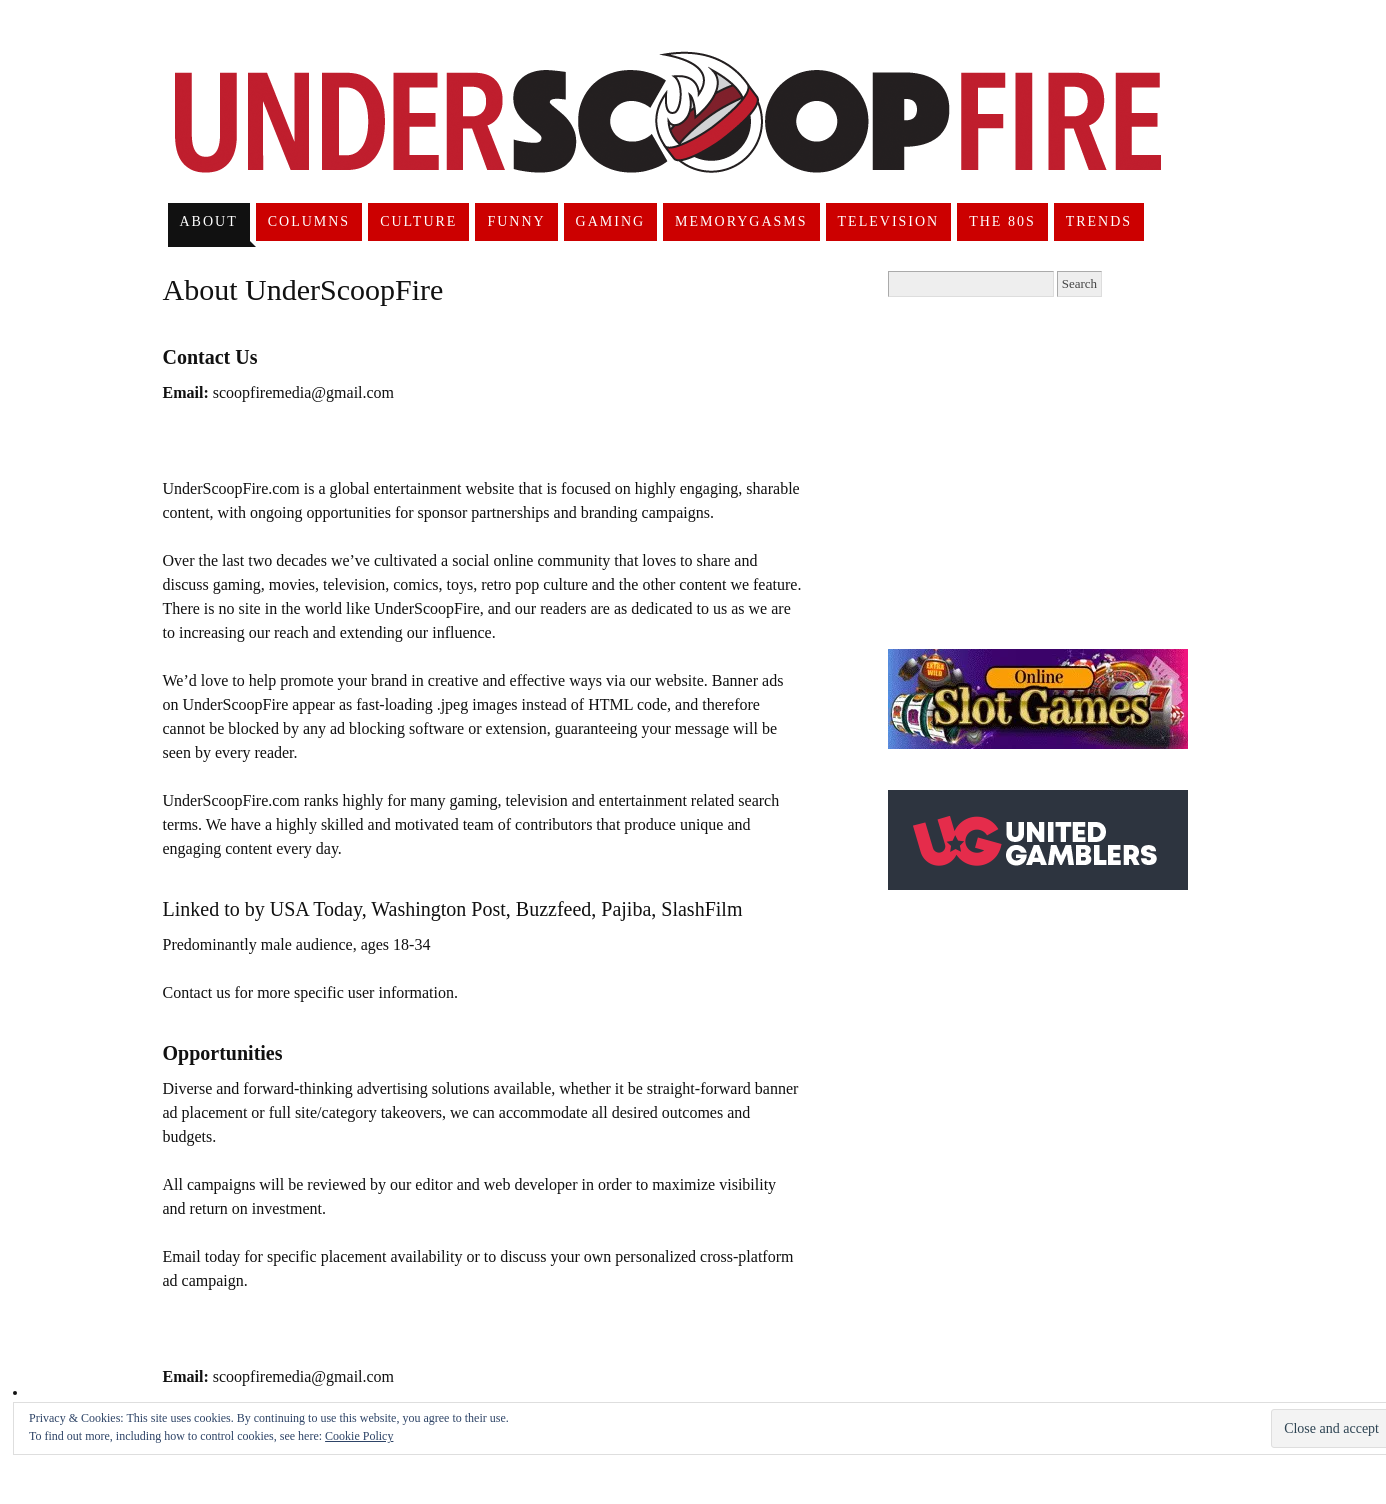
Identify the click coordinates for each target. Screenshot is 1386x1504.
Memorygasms (741, 221)
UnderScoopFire (668, 136)
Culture (418, 221)
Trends (1099, 221)
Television (889, 221)
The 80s (1002, 221)
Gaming (611, 221)
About (208, 221)
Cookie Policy (359, 1436)
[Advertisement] (1056, 473)
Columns (309, 221)
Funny (516, 221)
